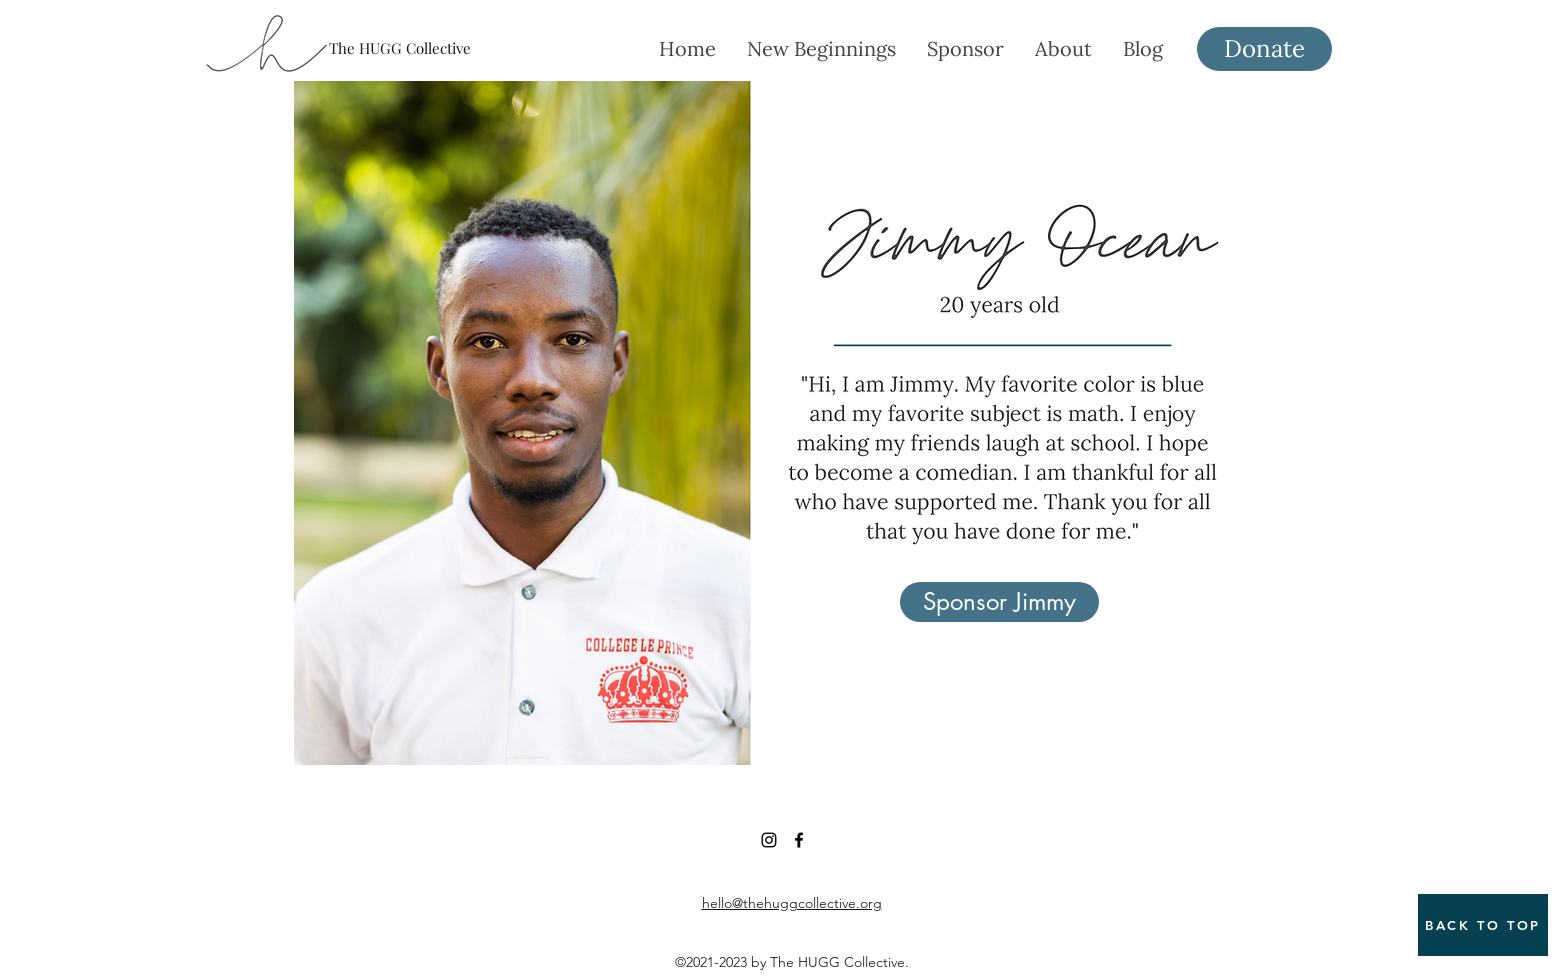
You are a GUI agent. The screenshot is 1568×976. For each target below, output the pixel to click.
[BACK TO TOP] (1483, 925)
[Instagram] (769, 840)
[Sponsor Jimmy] (999, 602)
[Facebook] (799, 840)
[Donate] (1264, 49)
